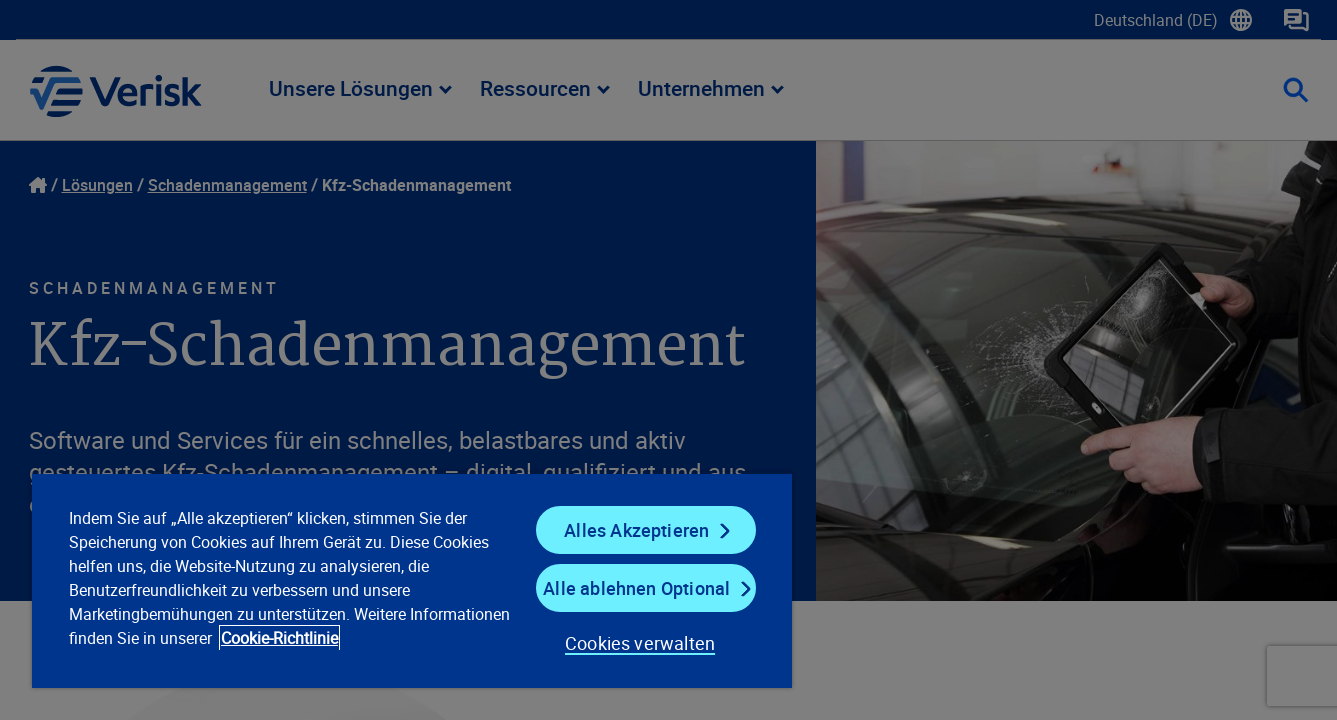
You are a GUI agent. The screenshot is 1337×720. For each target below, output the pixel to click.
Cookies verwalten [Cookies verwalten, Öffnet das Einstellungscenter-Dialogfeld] (640, 643)
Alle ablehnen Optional (636, 588)
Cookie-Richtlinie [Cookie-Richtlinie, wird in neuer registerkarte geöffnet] (279, 638)
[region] (412, 580)
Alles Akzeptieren (636, 530)
